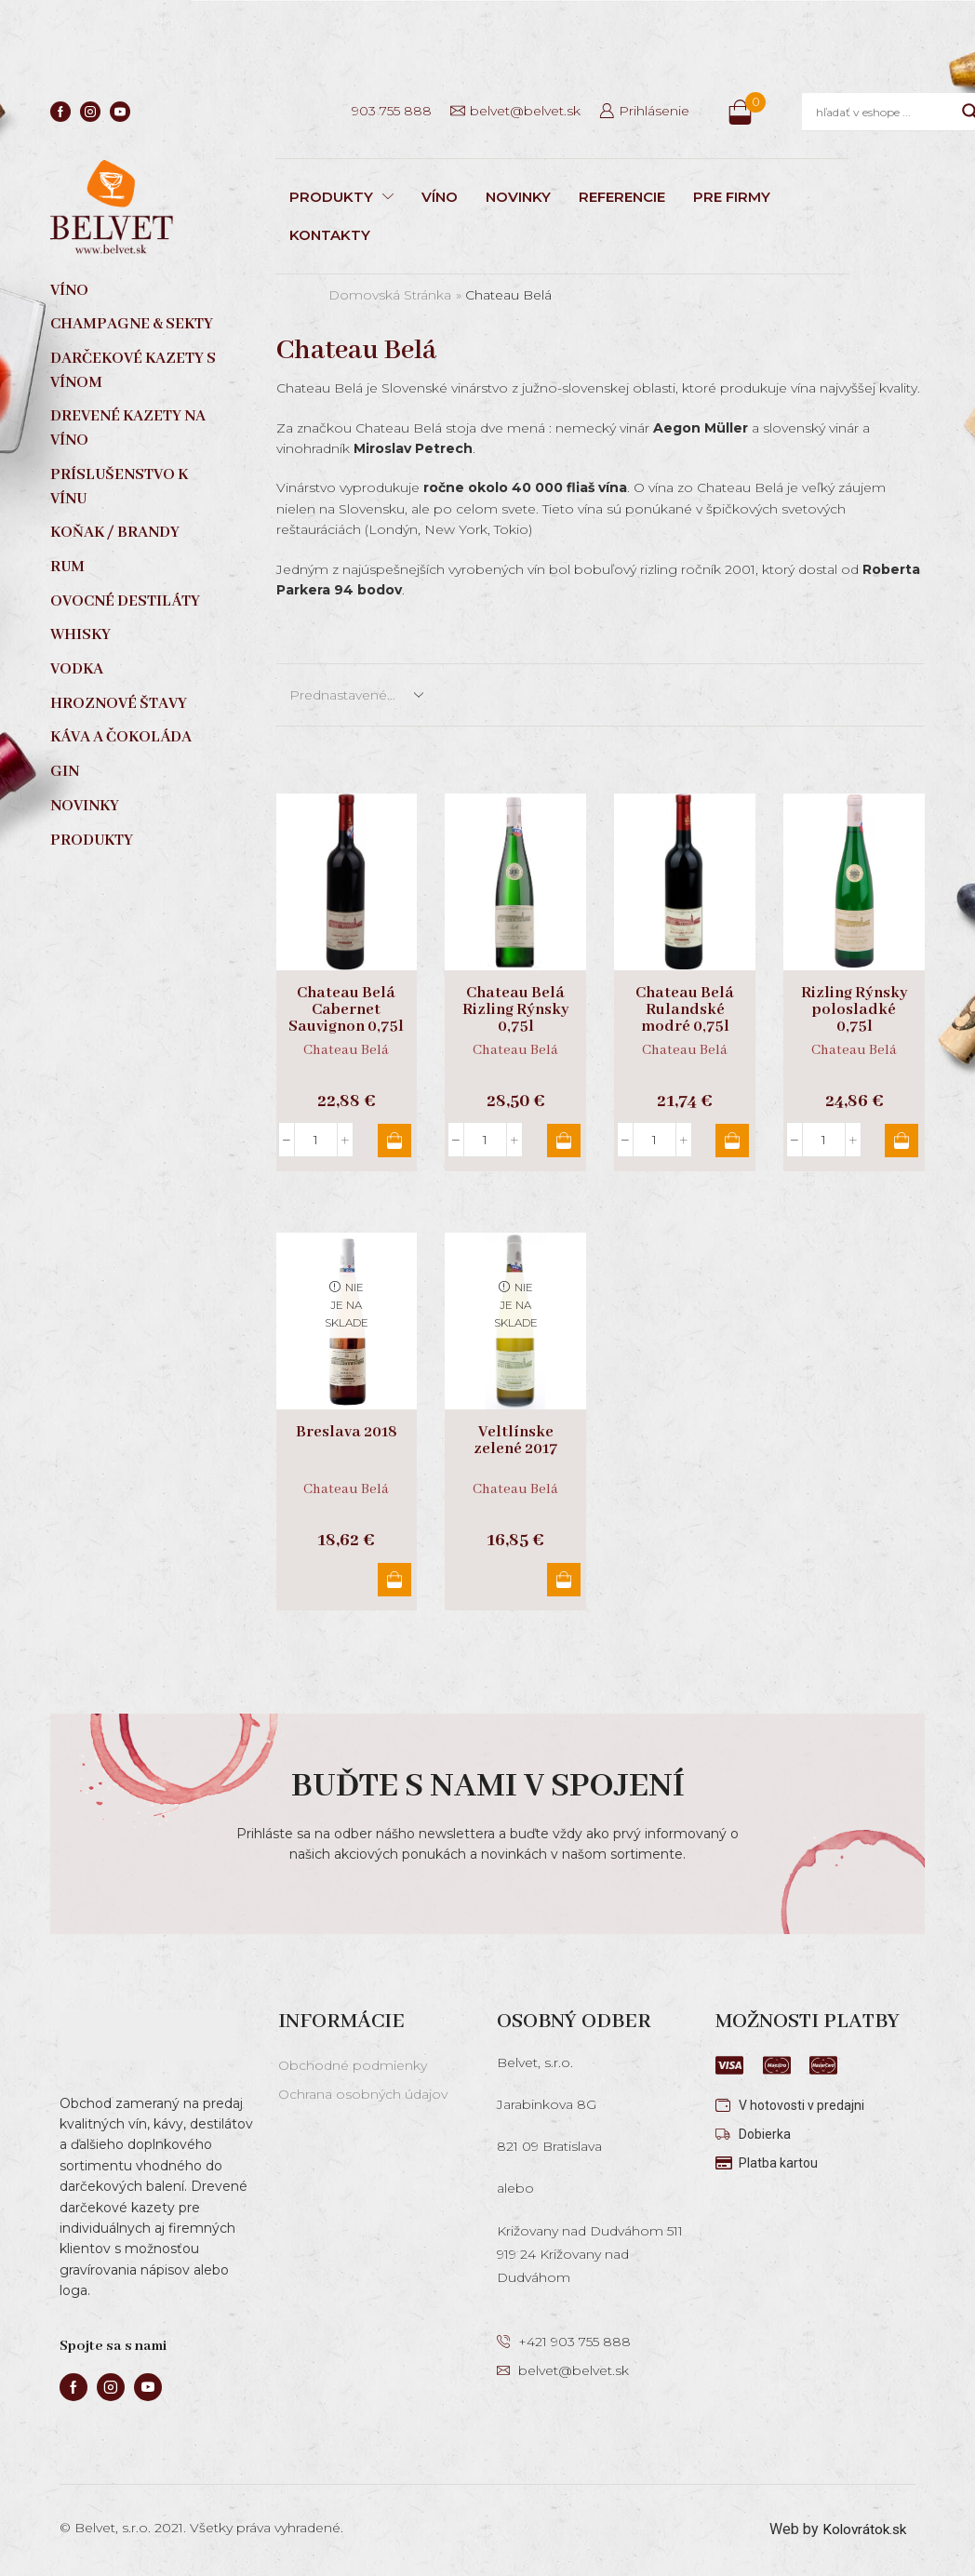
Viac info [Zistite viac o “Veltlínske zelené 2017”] (560, 1579)
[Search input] (884, 111)
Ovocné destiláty (125, 601)
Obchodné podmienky (352, 2065)
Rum (67, 567)
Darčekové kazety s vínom (133, 371)
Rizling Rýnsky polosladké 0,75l (854, 1010)
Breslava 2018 (346, 1432)
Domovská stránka (389, 295)
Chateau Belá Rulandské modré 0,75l (684, 1010)
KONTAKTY (329, 235)
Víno (69, 290)
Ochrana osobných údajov (362, 2094)
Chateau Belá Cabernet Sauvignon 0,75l (346, 1010)
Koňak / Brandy (115, 532)
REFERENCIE (622, 197)
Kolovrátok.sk (862, 2529)
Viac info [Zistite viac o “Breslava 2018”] (390, 1579)
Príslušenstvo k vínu (119, 487)
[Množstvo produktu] (316, 1139)
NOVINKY (518, 197)
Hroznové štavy (118, 704)
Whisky (80, 635)
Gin (64, 771)
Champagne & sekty (131, 324)
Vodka (76, 669)
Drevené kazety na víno (128, 428)
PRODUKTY (341, 197)
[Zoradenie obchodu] (355, 695)
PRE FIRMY (731, 197)
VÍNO (439, 197)
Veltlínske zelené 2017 (516, 1441)
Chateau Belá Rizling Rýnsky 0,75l (515, 1010)
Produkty (91, 840)
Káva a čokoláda (121, 737)
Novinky (84, 806)
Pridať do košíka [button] (390, 1140)
